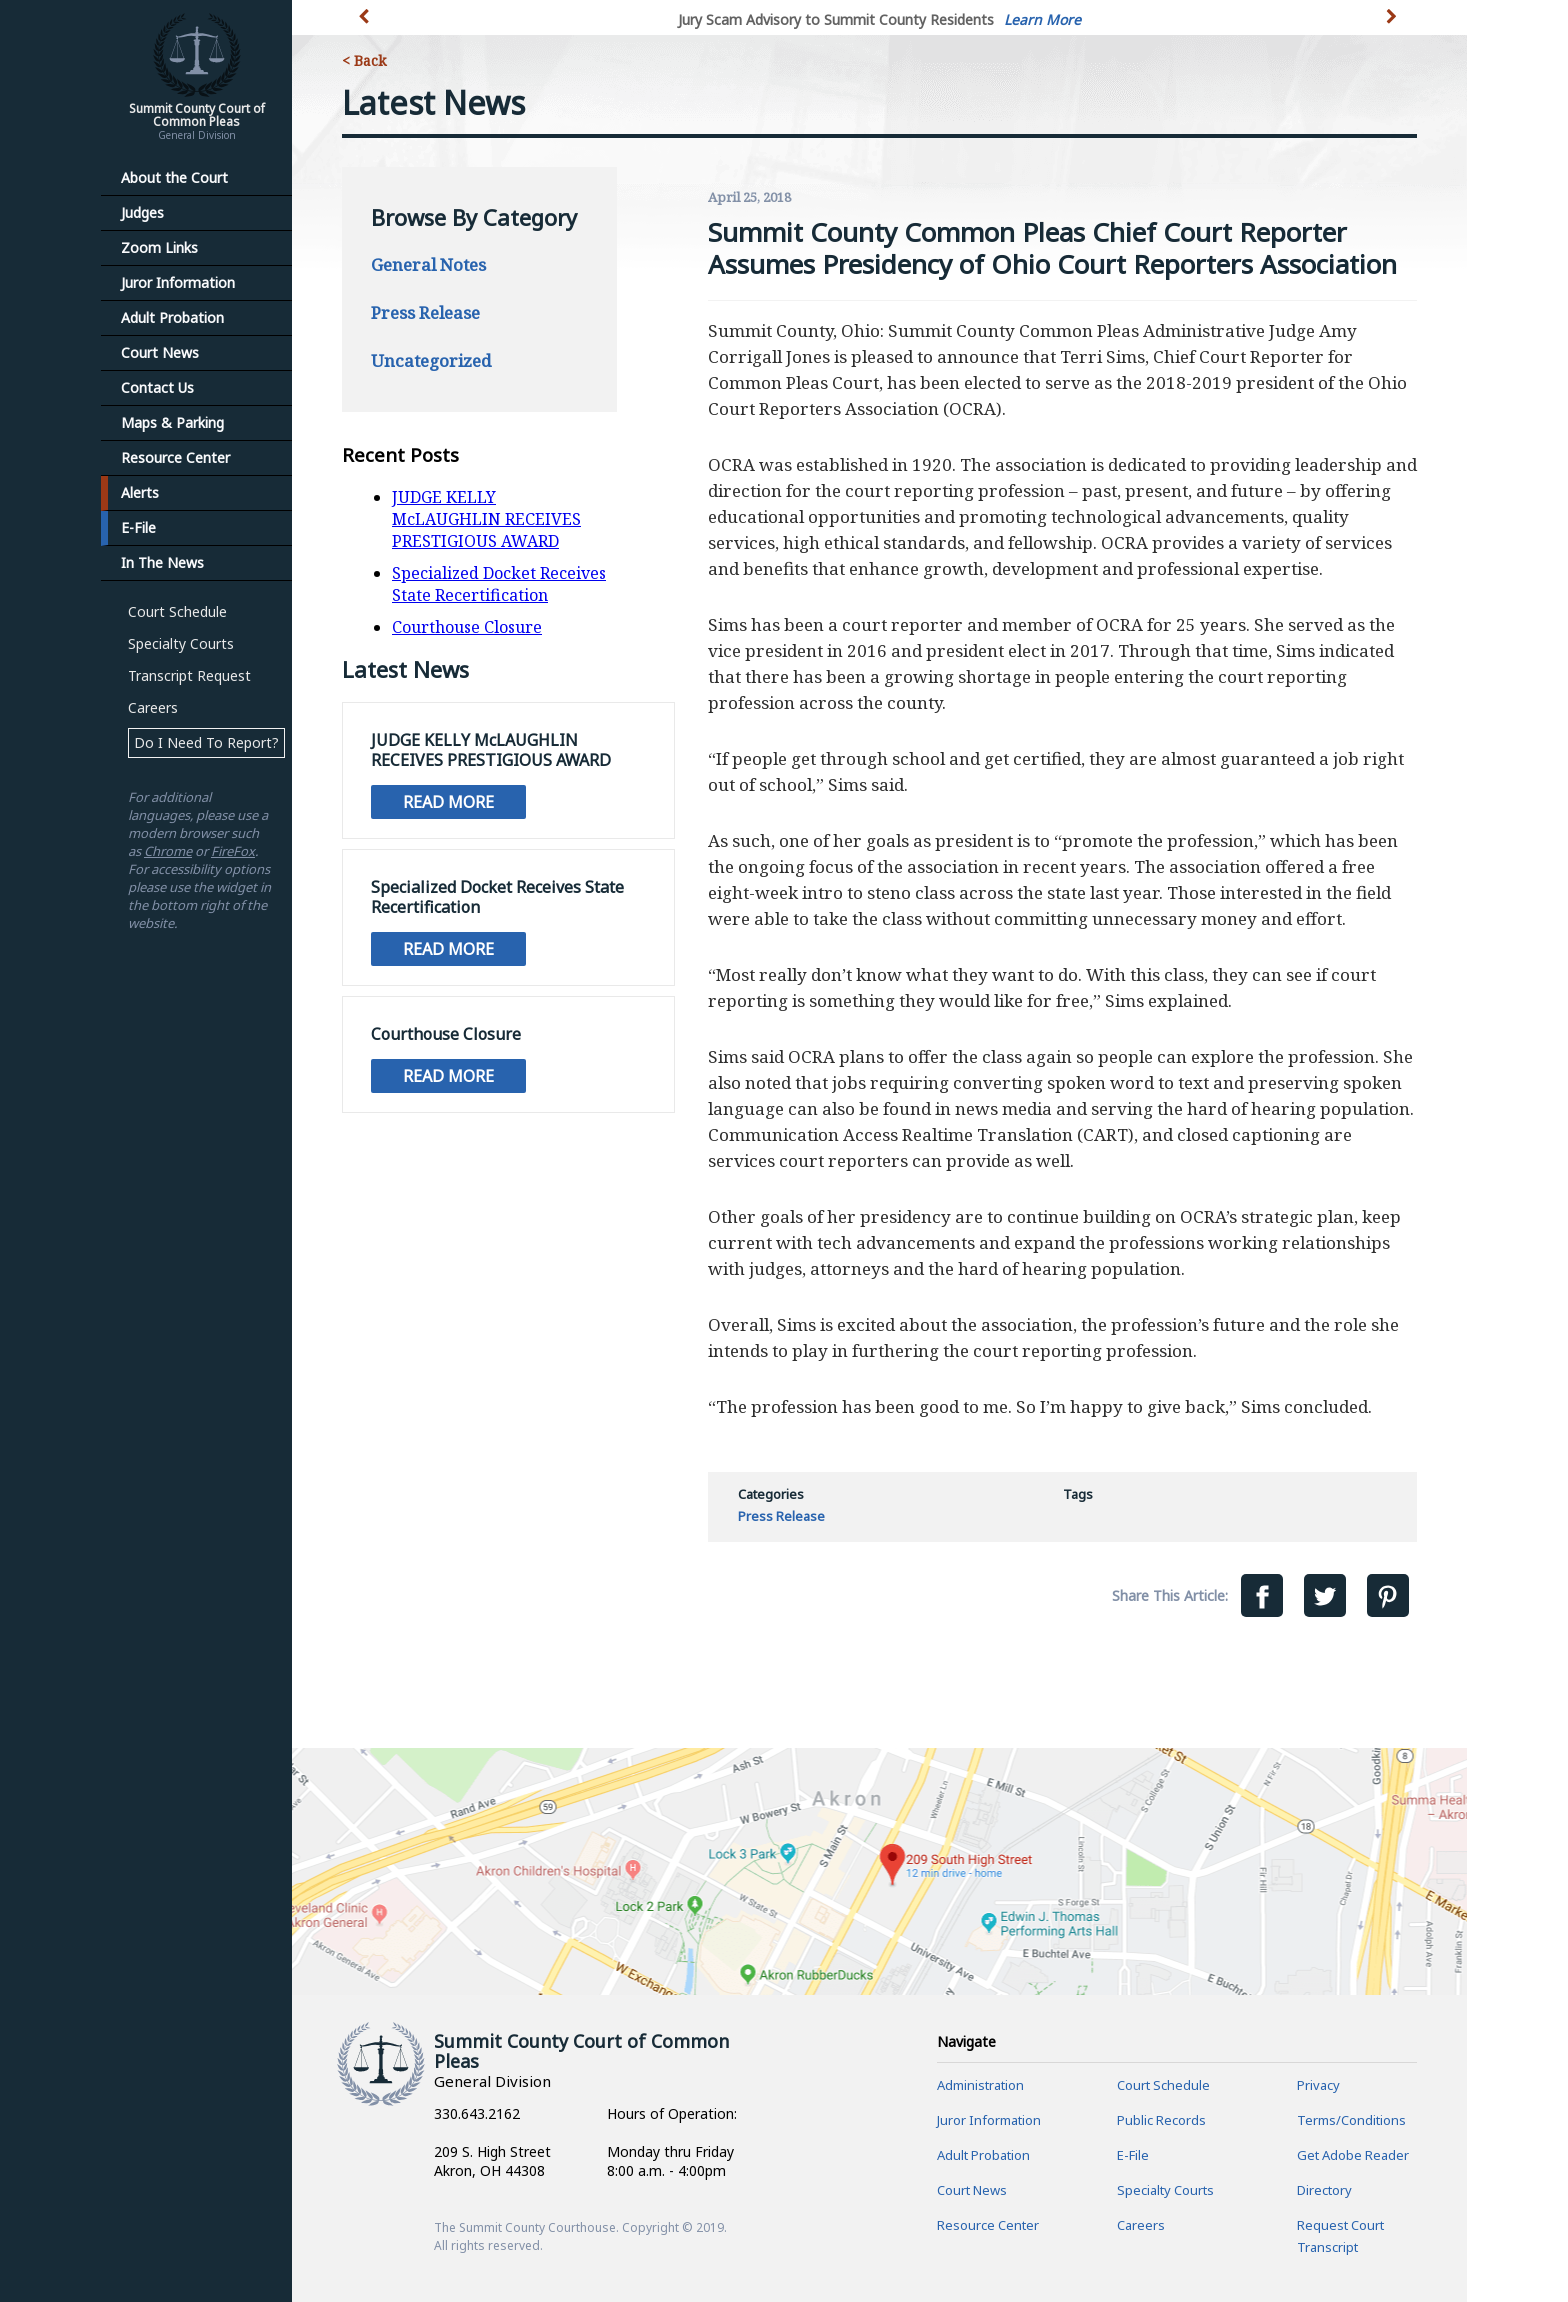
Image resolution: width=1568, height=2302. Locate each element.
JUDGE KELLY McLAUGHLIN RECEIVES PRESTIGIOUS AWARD (486, 519)
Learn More (1042, 19)
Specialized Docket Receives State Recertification (499, 584)
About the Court (174, 177)
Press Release (425, 312)
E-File (138, 527)
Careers (153, 707)
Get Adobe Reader (1353, 2155)
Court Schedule (177, 611)
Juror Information (178, 282)
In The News (162, 562)
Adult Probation (172, 317)
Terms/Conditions (1351, 2120)
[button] (1393, 28)
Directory (1324, 2190)
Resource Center (175, 457)
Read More (448, 802)
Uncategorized (431, 360)
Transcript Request (189, 675)
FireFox (233, 851)
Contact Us (157, 387)
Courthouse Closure (467, 627)
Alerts (140, 492)
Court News (160, 352)
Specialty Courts (181, 643)
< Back (364, 60)
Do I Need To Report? (206, 742)
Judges (142, 212)
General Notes (428, 264)
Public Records (1161, 2120)
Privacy (1318, 2085)
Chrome (168, 851)
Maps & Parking (172, 422)
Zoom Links (159, 247)
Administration (980, 2085)
